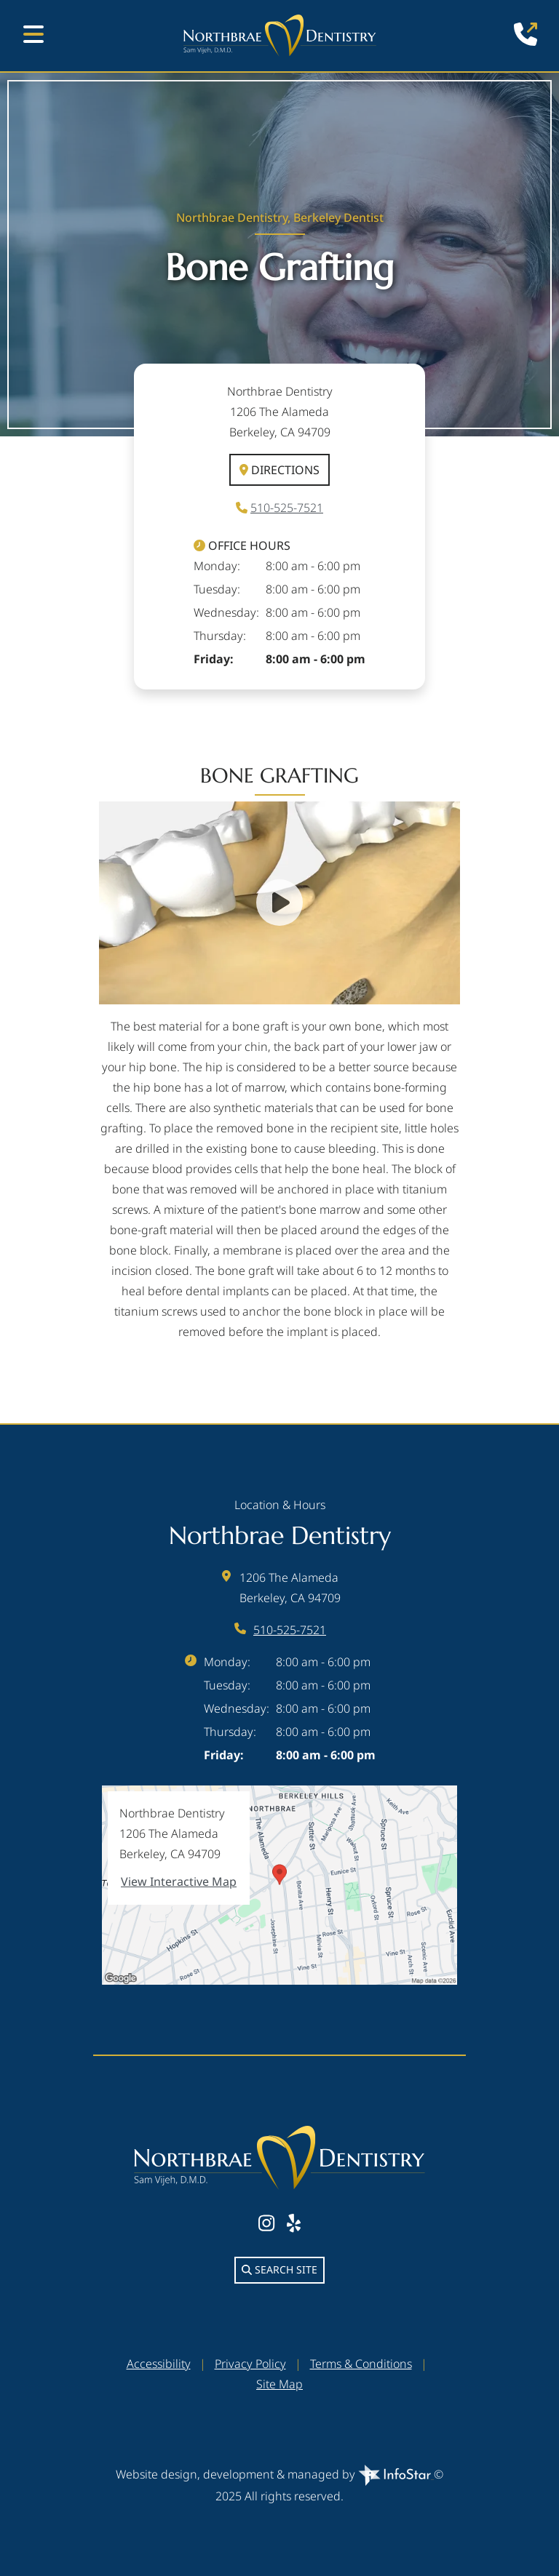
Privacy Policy (250, 2364)
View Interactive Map (179, 1881)
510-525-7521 (286, 508)
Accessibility (159, 2364)
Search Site (279, 2269)
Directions (279, 470)
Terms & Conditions (361, 2364)
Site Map (279, 2384)
